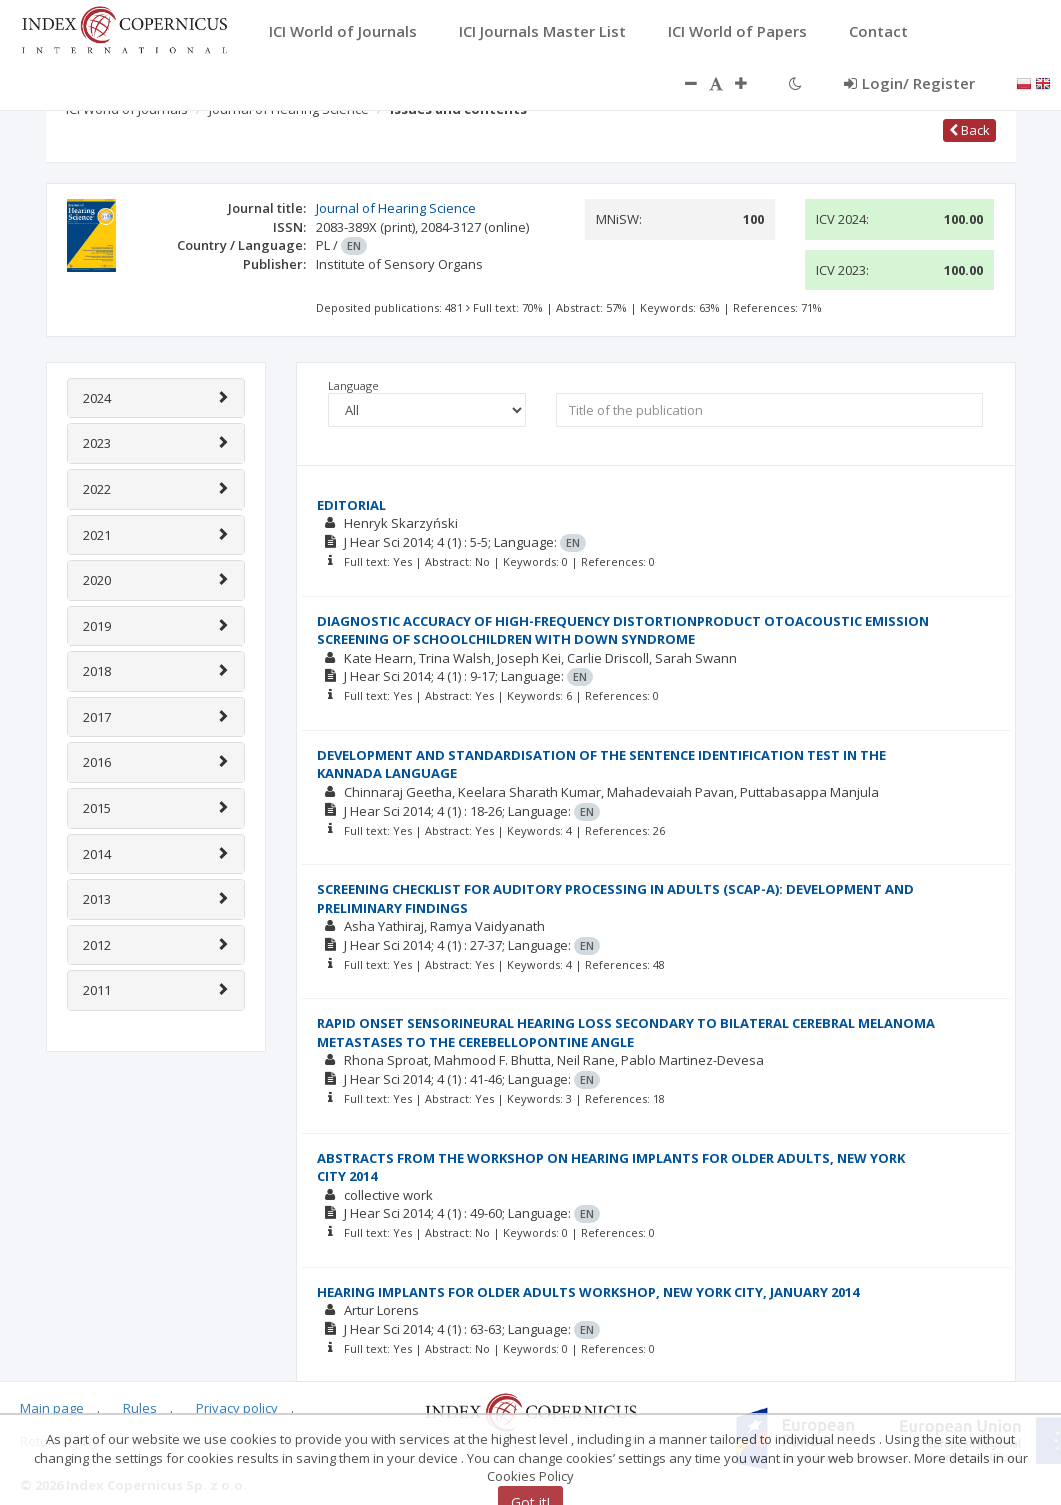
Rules (140, 1408)
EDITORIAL (351, 505)
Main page (52, 1408)
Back (969, 130)
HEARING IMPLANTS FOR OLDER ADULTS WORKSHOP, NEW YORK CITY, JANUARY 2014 (588, 1292)
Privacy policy (237, 1408)
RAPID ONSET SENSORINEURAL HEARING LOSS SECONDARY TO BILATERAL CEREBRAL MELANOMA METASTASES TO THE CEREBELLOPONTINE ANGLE (626, 1032)
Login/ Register (909, 83)
